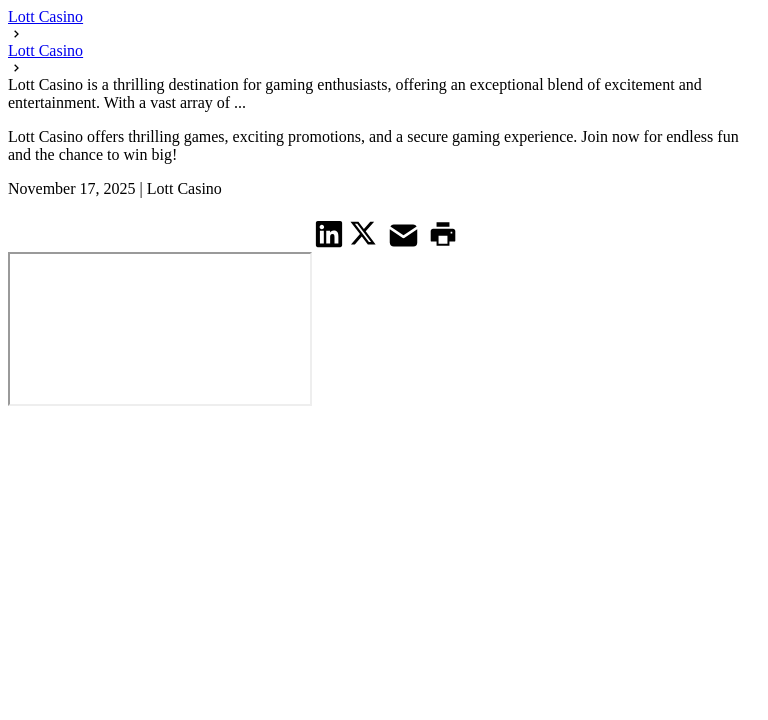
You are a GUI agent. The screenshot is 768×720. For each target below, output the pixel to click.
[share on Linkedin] (329, 233)
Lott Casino (45, 16)
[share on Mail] (406, 233)
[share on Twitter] (365, 233)
